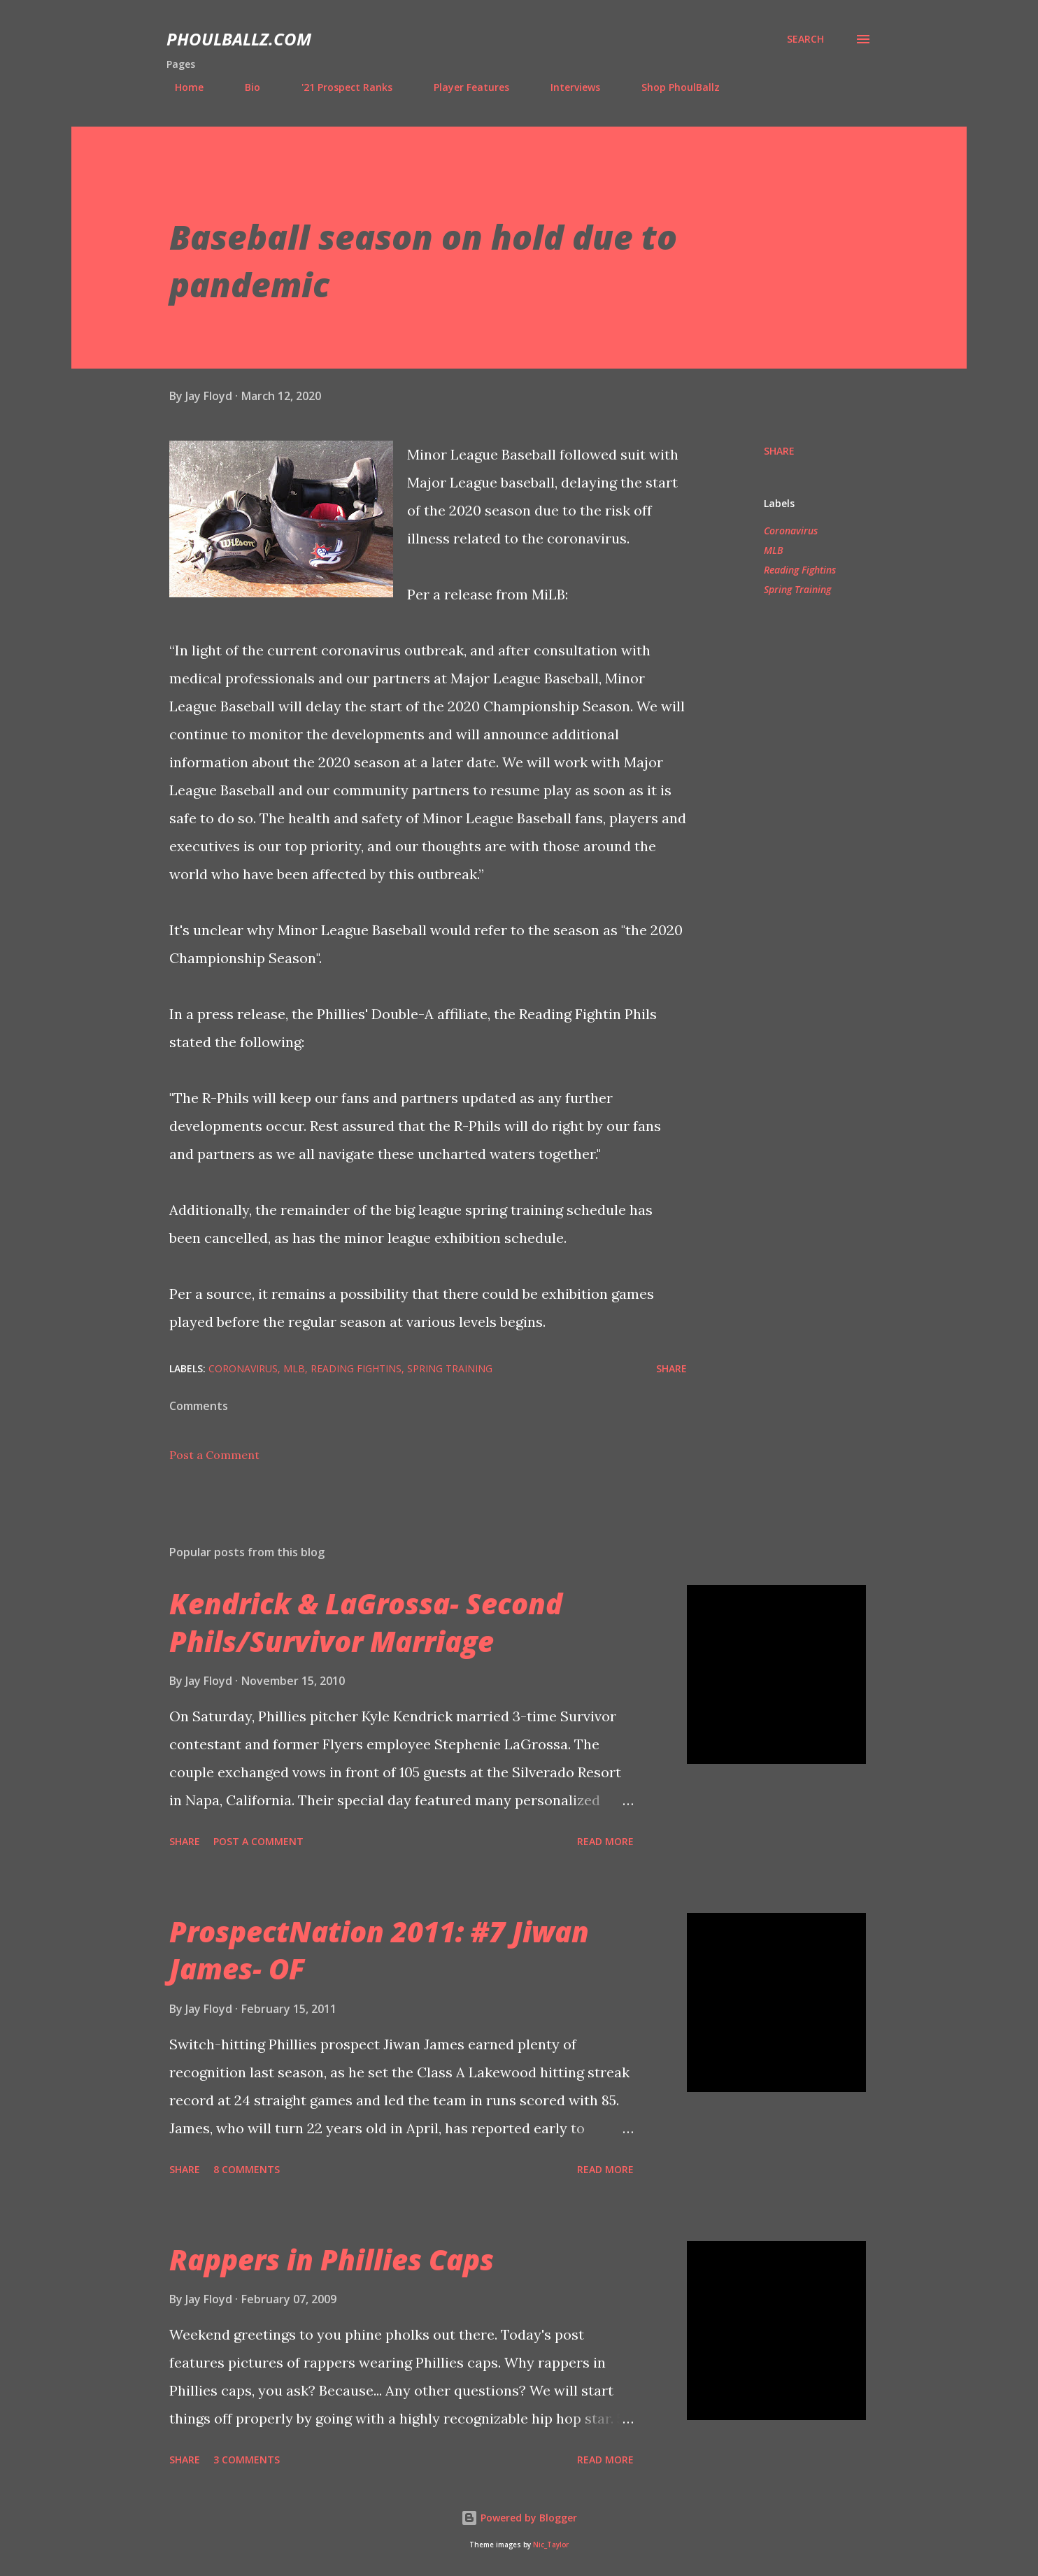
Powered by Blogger (519, 2517)
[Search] (805, 39)
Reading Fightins (800, 569)
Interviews (567, 87)
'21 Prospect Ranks (338, 87)
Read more (605, 1841)
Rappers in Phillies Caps (331, 2259)
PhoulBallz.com (238, 38)
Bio (244, 87)
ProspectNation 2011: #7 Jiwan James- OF (379, 1950)
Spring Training (797, 589)
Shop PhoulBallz (672, 87)
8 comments (246, 2169)
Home (180, 87)
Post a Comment (214, 1455)
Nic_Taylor (551, 2544)
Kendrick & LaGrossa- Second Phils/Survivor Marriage (365, 1622)
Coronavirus (791, 530)
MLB (773, 550)
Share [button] (779, 450)
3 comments (246, 2459)
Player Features (463, 87)
